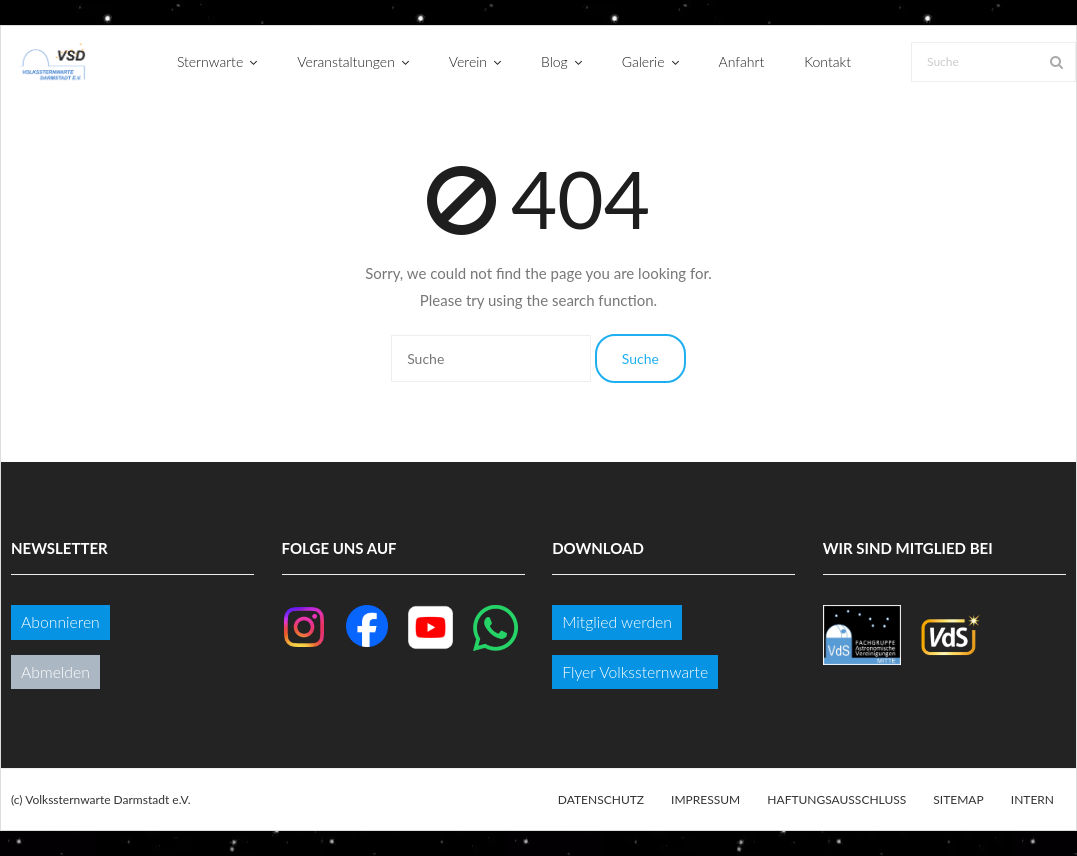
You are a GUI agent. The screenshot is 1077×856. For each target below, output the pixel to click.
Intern (1032, 799)
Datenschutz (601, 799)
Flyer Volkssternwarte (635, 671)
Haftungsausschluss (836, 799)
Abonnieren (60, 621)
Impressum (705, 799)
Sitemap (958, 799)
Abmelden (55, 671)
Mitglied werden (617, 621)
